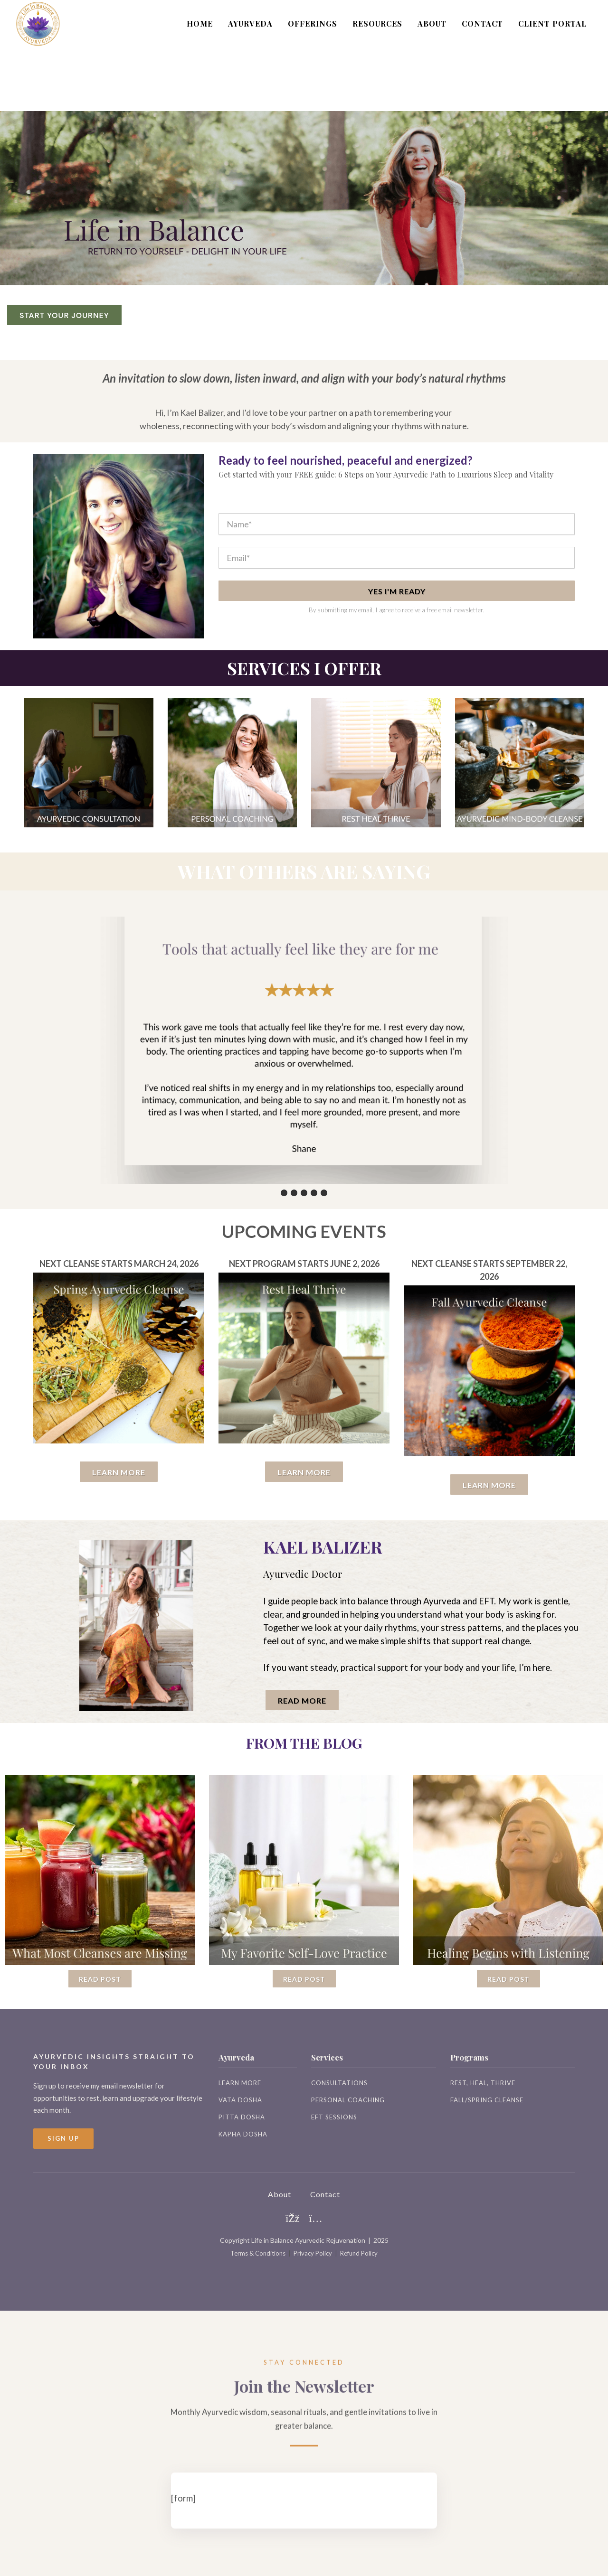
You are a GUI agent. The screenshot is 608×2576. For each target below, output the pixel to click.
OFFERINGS (312, 23)
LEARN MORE (118, 1472)
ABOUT (432, 23)
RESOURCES (377, 23)
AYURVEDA (250, 23)
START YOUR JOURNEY (64, 315)
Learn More (304, 1472)
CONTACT (482, 23)
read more (302, 1700)
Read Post (100, 1979)
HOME (200, 23)
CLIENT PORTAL (552, 23)
